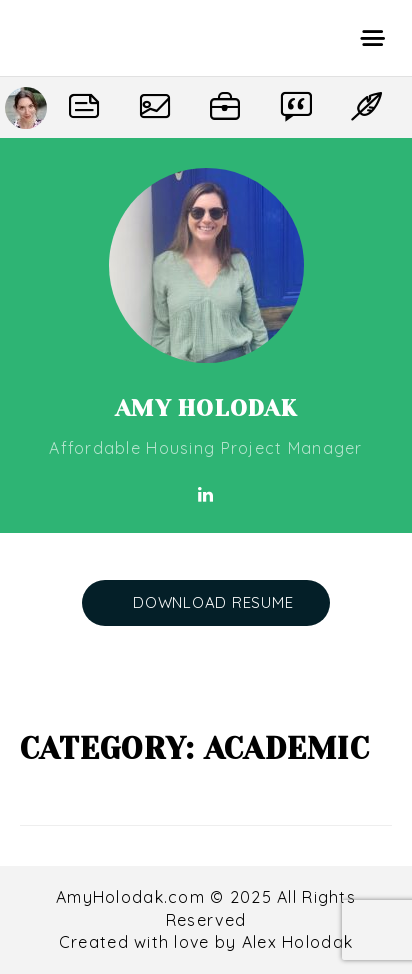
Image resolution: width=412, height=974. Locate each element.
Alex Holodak (297, 942)
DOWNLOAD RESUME (213, 602)
